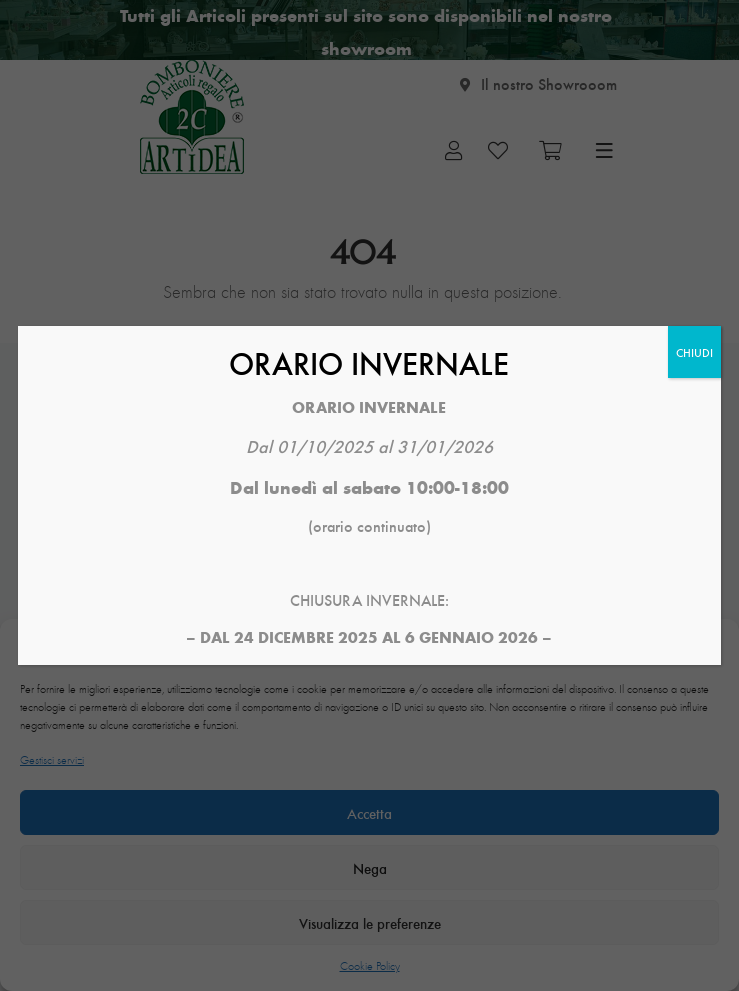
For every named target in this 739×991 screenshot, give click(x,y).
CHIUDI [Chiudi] (694, 352)
